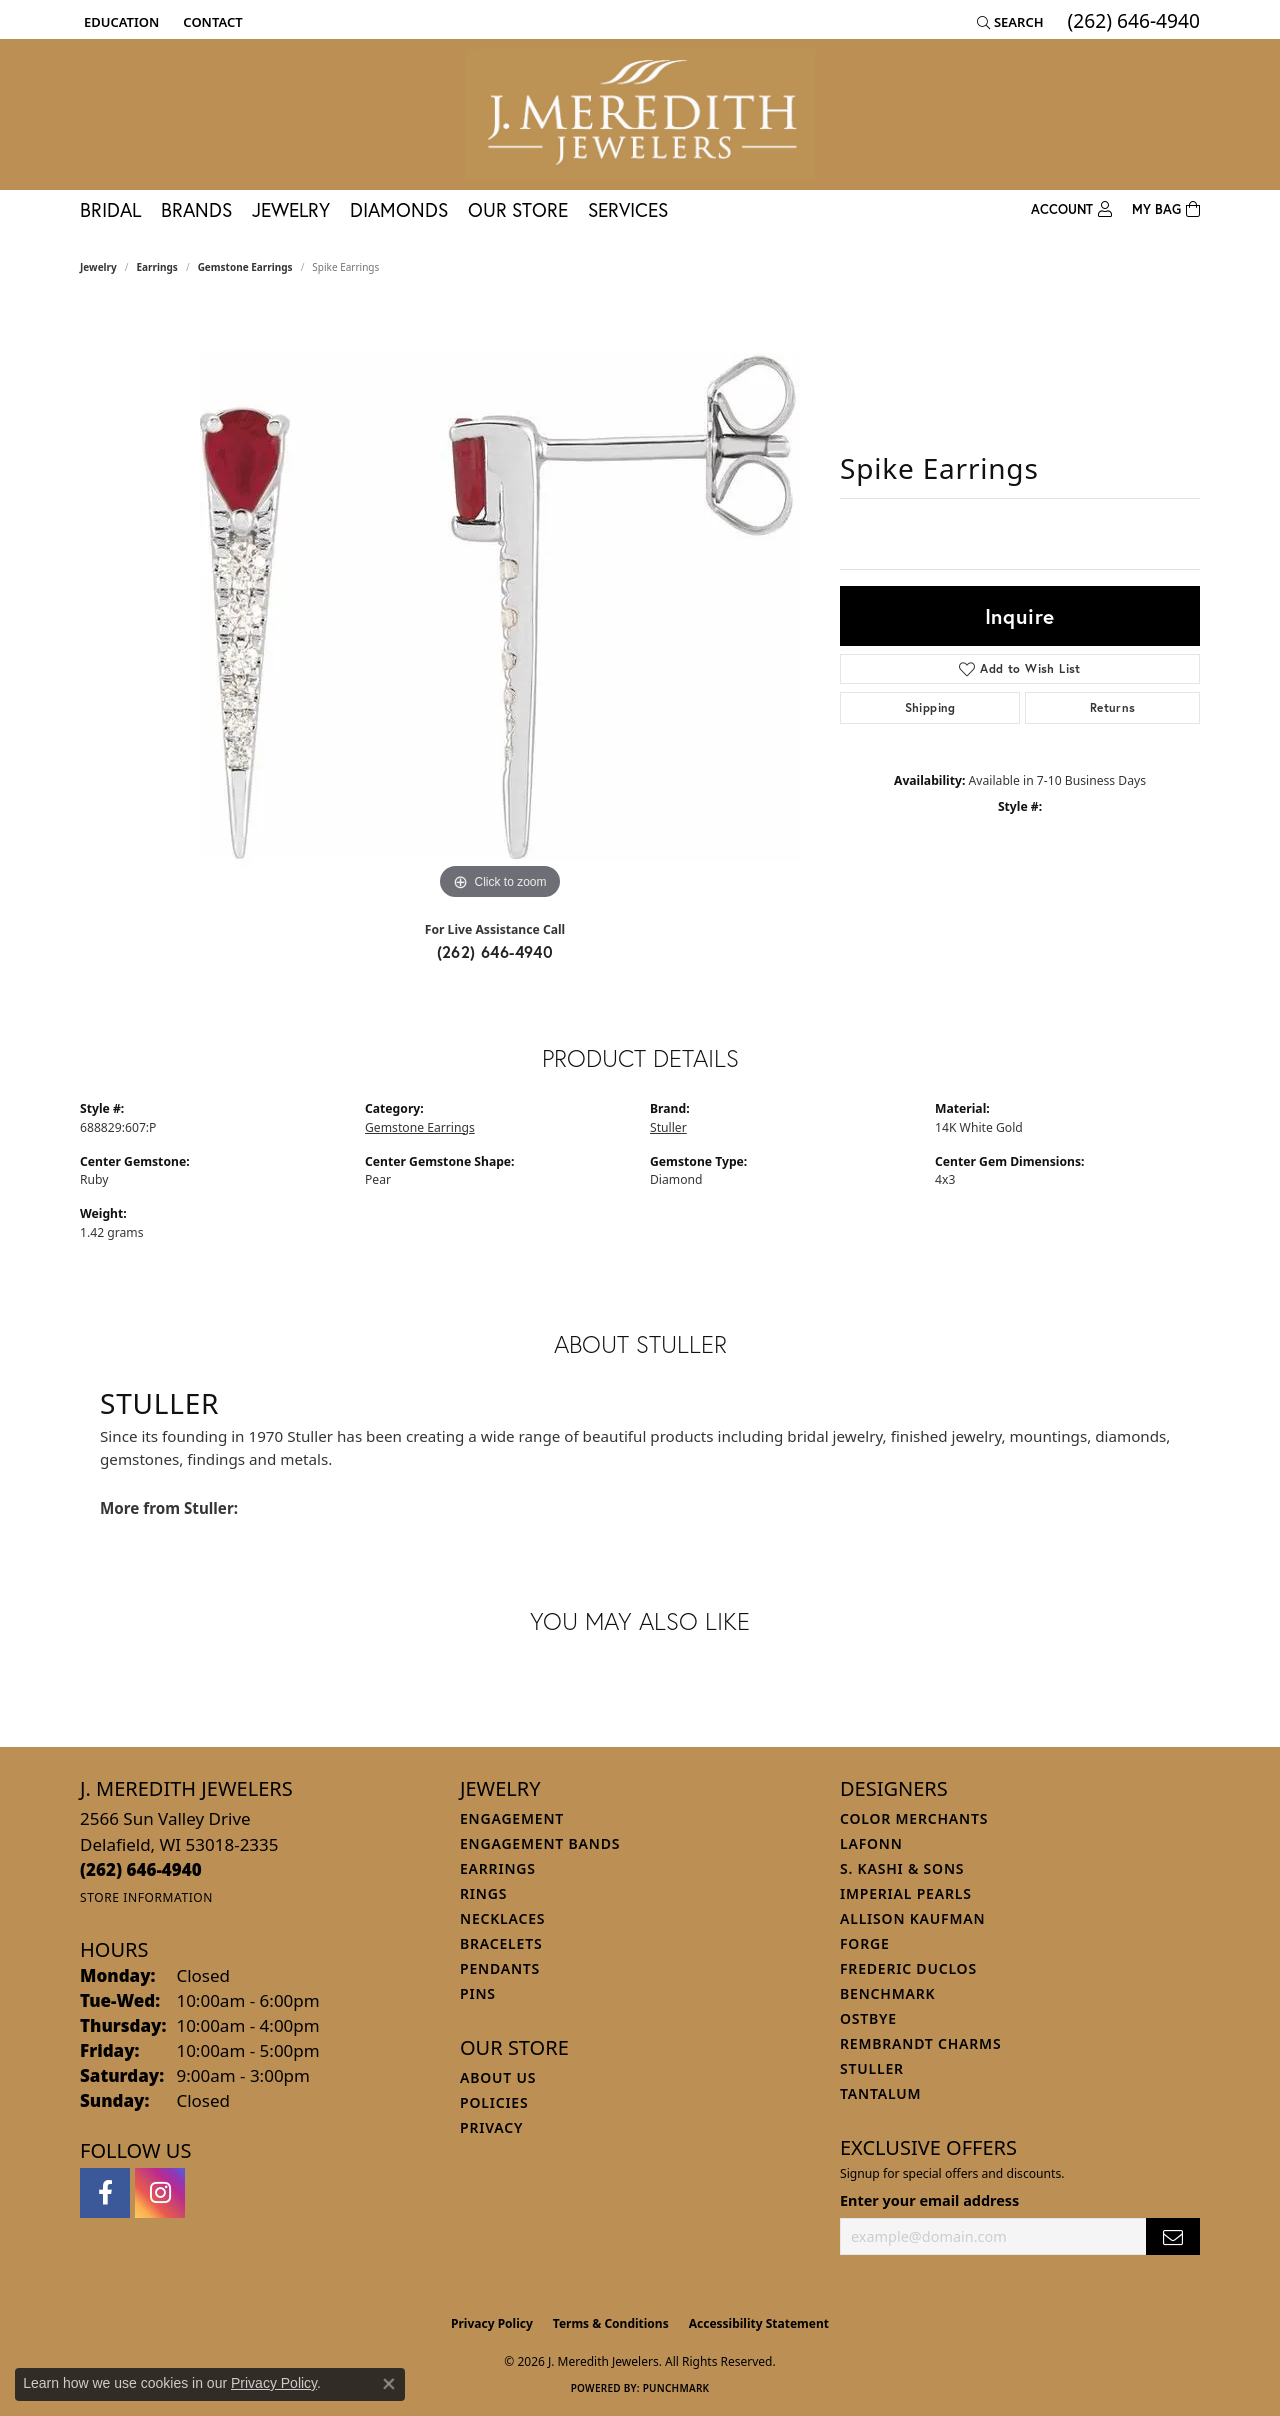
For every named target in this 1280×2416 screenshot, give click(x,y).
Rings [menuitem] (483, 1893)
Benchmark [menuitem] (887, 1993)
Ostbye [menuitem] (868, 2018)
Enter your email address (929, 2200)
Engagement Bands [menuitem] (540, 1843)
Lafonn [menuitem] (871, 1843)
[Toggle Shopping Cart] (1166, 210)
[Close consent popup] (389, 2384)
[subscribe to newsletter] (1173, 2236)
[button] (119, 22)
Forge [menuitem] (865, 1943)
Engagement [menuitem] (512, 1818)
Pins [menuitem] (478, 1993)
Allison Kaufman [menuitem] (912, 1918)
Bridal (110, 209)
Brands (196, 209)
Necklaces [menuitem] (502, 1918)
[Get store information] (146, 1897)
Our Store (518, 209)
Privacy (491, 2127)
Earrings (157, 267)
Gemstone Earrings (245, 267)
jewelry (98, 267)
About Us (498, 2077)
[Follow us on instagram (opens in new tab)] (160, 2193)
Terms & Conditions (611, 2323)
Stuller (668, 1127)
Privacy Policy (492, 2323)
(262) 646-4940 (495, 951)
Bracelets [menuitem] (501, 1943)
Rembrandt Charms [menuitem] (920, 2043)
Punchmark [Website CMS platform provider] (676, 2388)
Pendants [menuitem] (500, 1968)
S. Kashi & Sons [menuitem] (902, 1868)
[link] (210, 22)
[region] (500, 605)
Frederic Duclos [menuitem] (908, 1968)
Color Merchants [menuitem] (914, 1818)
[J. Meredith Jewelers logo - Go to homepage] (640, 114)
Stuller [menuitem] (872, 2068)
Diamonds (399, 209)
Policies (494, 2102)
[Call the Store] (141, 1869)
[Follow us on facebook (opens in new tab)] (105, 2193)
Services (628, 209)
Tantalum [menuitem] (880, 2093)
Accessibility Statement (759, 2323)
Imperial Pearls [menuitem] (906, 1893)
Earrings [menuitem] (498, 1868)
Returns (1113, 707)
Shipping (930, 707)
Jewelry (291, 209)
